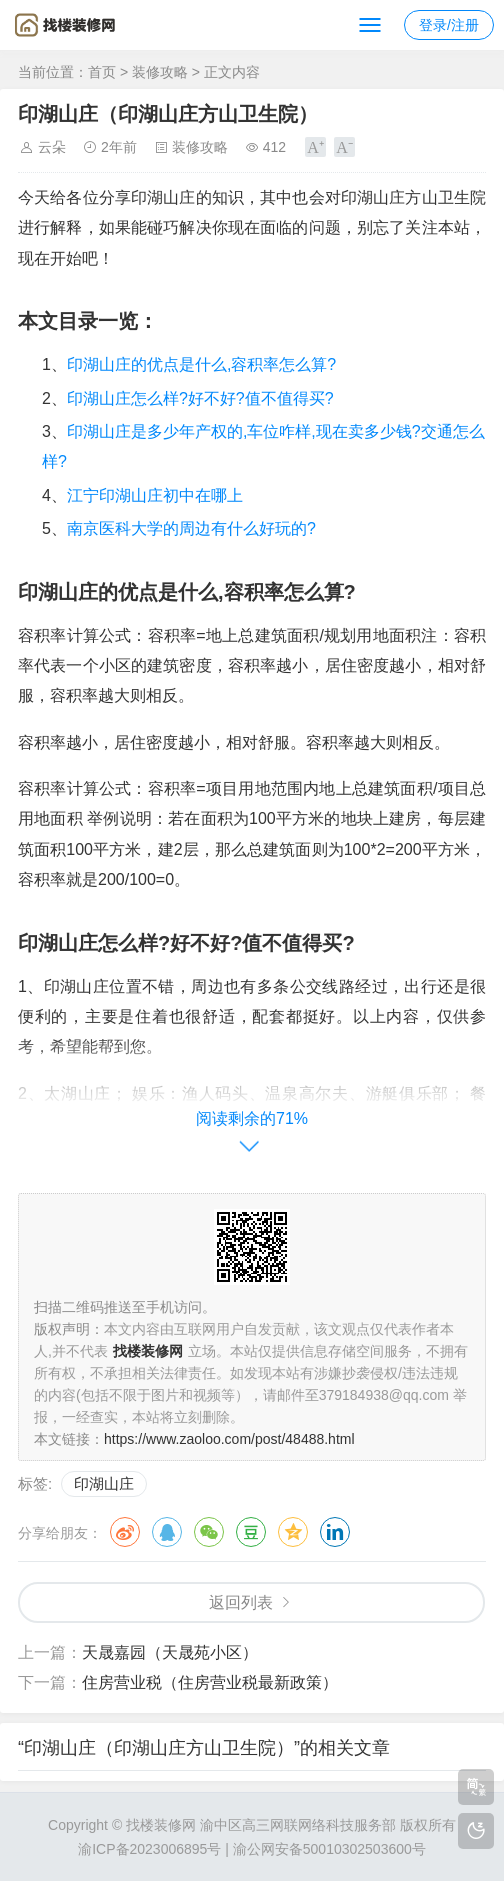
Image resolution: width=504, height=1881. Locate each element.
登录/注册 (449, 25)
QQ (167, 1532)
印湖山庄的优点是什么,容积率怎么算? (201, 364)
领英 (335, 1532)
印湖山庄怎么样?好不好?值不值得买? (200, 398)
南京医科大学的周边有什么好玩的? (191, 528)
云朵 (52, 147)
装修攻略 (160, 72)
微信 (209, 1532)
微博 (125, 1532)
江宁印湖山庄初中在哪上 (155, 495)
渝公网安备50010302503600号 (329, 1849)
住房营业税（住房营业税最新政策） (210, 1682)
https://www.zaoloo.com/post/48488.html (229, 1439)
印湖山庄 (104, 1483)
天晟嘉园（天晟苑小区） (170, 1652)
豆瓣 (251, 1532)
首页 (102, 72)
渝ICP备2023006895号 (149, 1849)
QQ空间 (293, 1532)
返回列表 (241, 1602)
